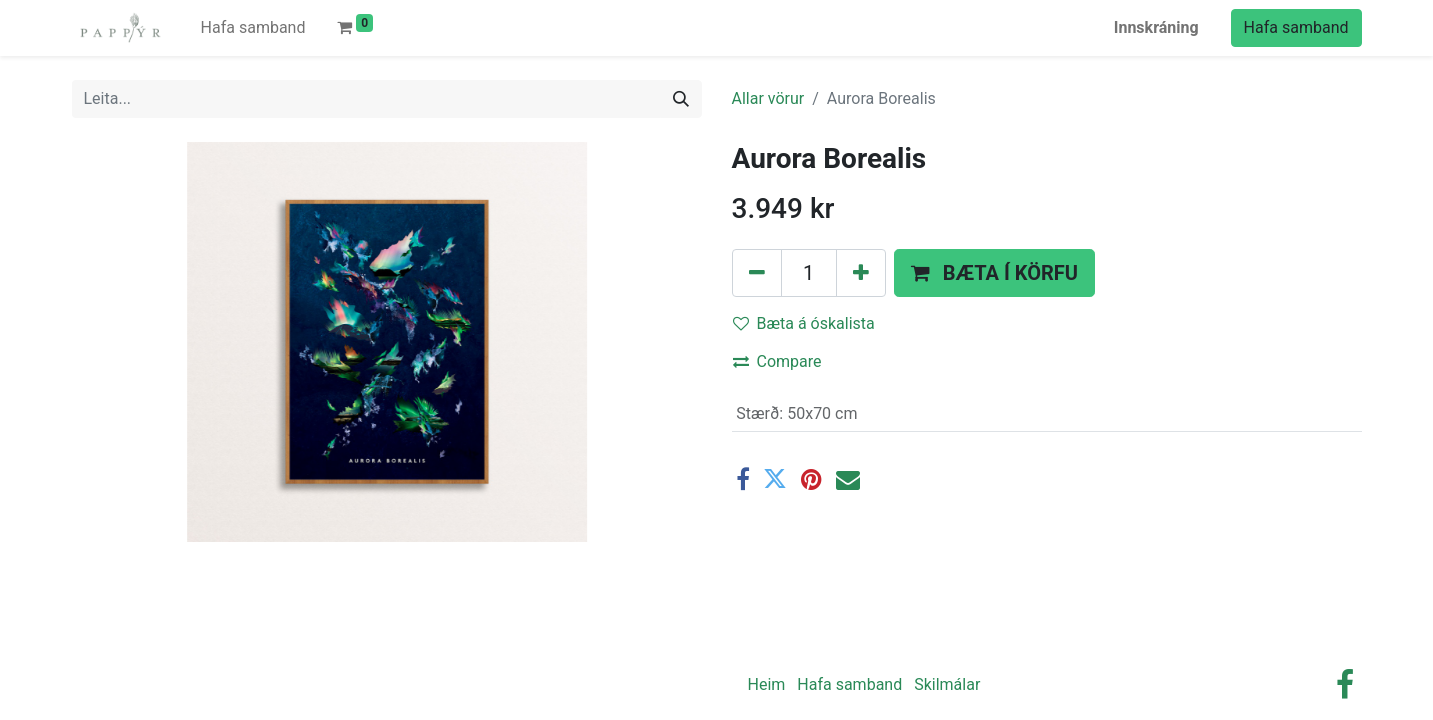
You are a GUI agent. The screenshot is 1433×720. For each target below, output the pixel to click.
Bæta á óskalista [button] (804, 323)
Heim (767, 684)
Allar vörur (768, 98)
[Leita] (681, 99)
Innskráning (1156, 27)
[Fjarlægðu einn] (757, 273)
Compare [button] (777, 361)
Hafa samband (1296, 27)
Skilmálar (947, 684)
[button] (994, 273)
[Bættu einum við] (861, 273)
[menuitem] (253, 28)
